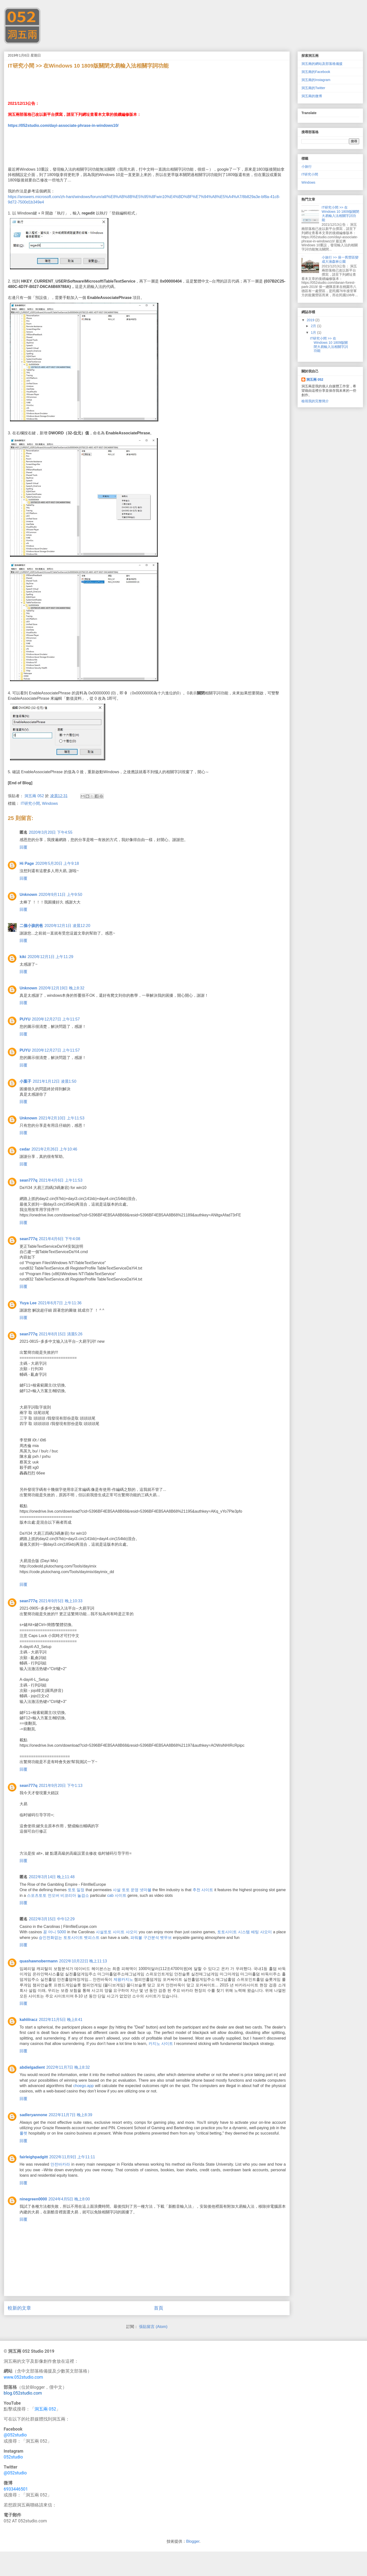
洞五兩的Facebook (315, 72)
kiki (23, 957)
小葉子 (25, 1081)
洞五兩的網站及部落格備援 (322, 64)
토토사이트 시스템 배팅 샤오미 (244, 1932)
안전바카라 (60, 2164)
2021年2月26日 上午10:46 (54, 1149)
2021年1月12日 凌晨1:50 (54, 1081)
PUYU (25, 1019)
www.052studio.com (23, 2377)
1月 (314, 332)
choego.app (83, 2086)
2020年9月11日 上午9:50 (60, 894)
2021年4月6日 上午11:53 (60, 1180)
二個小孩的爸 (31, 926)
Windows (50, 803)
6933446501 (16, 2489)
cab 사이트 (116, 1895)
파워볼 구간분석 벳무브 (151, 1937)
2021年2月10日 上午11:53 (61, 1118)
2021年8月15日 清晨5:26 (60, 1334)
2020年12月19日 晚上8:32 (61, 988)
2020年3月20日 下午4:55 (50, 832)
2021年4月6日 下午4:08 (59, 1239)
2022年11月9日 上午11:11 (72, 2157)
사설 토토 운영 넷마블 (132, 1890)
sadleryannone (33, 2115)
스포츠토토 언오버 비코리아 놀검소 (58, 1895)
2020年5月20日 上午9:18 (57, 863)
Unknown (28, 894)
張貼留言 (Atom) (153, 2327)
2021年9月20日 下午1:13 (60, 1785)
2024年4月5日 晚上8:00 (69, 2199)
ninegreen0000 (33, 2199)
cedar (25, 1149)
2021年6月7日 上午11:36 (59, 1303)
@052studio (15, 2435)
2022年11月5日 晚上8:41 (60, 2020)
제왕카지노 (123, 1979)
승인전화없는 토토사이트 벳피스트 (69, 1937)
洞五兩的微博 (311, 96)
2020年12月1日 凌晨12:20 (67, 926)
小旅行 (306, 166)
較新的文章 (19, 2308)
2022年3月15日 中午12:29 (52, 1919)
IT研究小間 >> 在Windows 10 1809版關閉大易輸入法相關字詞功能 (340, 213)
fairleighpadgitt (34, 2157)
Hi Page (27, 863)
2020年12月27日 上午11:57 (56, 1019)
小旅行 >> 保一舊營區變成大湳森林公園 (340, 259)
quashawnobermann (39, 1961)
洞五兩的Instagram (315, 80)
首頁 (158, 2308)
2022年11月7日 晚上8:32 (68, 2067)
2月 (314, 326)
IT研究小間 (30, 803)
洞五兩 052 (314, 379)
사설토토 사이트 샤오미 (117, 1932)
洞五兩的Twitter (313, 88)
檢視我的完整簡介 (315, 401)
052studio (13, 2457)
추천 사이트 (203, 1890)
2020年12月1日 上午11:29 (50, 957)
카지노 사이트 (161, 2044)
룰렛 (23, 2133)
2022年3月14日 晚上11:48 (52, 1877)
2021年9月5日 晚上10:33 (60, 1601)
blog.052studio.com (23, 2393)
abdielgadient (32, 2067)
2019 (311, 320)
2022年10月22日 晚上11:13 (83, 1961)
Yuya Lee (28, 1303)
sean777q (28, 1180)
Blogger (192, 2541)
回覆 (23, 847)
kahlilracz (28, 2020)
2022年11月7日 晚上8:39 (70, 2115)
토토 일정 (76, 1890)
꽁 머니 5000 (54, 1932)
